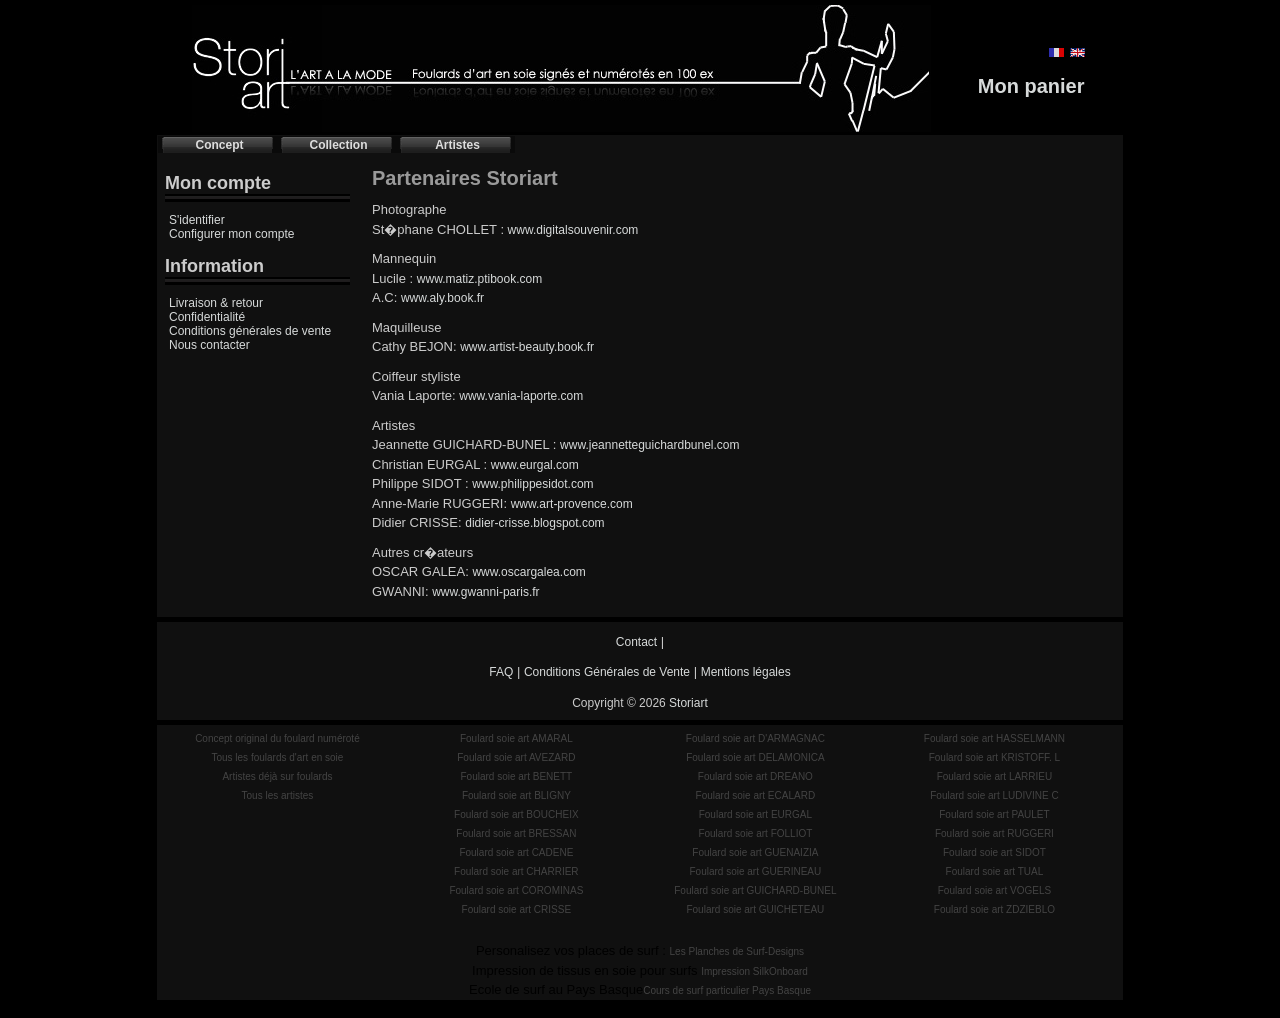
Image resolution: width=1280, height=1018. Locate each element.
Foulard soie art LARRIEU (995, 776)
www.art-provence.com (572, 504)
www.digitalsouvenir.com (573, 230)
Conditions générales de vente (250, 331)
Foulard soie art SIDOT (994, 852)
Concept (220, 145)
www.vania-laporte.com (521, 396)
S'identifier (197, 220)
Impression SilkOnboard (754, 971)
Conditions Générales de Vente (607, 672)
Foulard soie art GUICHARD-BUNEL (755, 890)
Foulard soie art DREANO (755, 776)
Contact (636, 642)
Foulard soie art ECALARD (756, 795)
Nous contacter (209, 345)
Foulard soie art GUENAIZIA (755, 852)
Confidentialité (207, 317)
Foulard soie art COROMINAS (516, 890)
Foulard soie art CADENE (516, 852)
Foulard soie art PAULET (994, 814)
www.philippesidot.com (532, 484)
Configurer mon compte (231, 234)
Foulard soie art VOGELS (994, 890)
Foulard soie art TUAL (995, 871)
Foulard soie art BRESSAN (516, 833)
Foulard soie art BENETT (516, 776)
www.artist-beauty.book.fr (527, 347)
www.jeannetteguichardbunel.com (649, 445)
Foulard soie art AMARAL (516, 738)
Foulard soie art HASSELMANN (994, 738)
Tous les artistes (278, 795)
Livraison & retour (216, 303)
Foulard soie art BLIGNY (516, 795)
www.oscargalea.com (528, 572)
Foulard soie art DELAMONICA (755, 757)
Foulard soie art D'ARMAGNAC (755, 738)
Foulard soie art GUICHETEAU (755, 909)
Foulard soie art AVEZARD (516, 757)
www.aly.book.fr (442, 298)
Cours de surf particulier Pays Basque (727, 990)
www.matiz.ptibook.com (479, 279)
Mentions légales (746, 672)
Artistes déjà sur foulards (277, 776)
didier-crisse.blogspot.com (534, 523)
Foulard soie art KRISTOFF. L (995, 757)
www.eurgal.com (535, 465)
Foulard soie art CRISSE (517, 909)
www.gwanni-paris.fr (485, 592)
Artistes (457, 145)
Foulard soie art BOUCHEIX (516, 814)
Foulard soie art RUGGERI (994, 833)
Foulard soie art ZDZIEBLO (994, 909)
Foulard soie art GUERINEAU (756, 871)
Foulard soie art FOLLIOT (755, 833)
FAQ (501, 672)
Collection (338, 145)
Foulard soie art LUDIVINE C (994, 795)
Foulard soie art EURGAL (755, 814)
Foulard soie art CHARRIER (516, 871)
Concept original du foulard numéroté (277, 738)
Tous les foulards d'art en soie (277, 757)
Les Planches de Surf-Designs (737, 951)
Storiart (688, 703)
